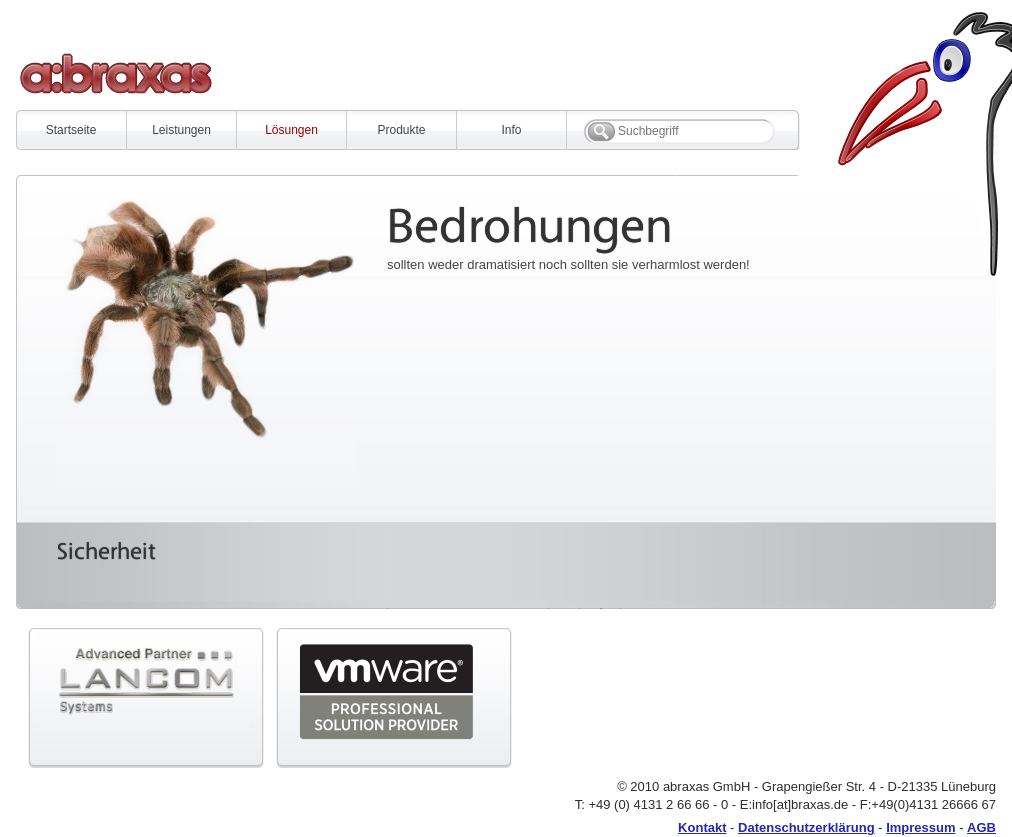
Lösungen (291, 130)
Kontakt (702, 827)
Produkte (401, 130)
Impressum (920, 827)
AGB (981, 827)
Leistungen (181, 130)
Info (511, 130)
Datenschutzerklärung (806, 827)
